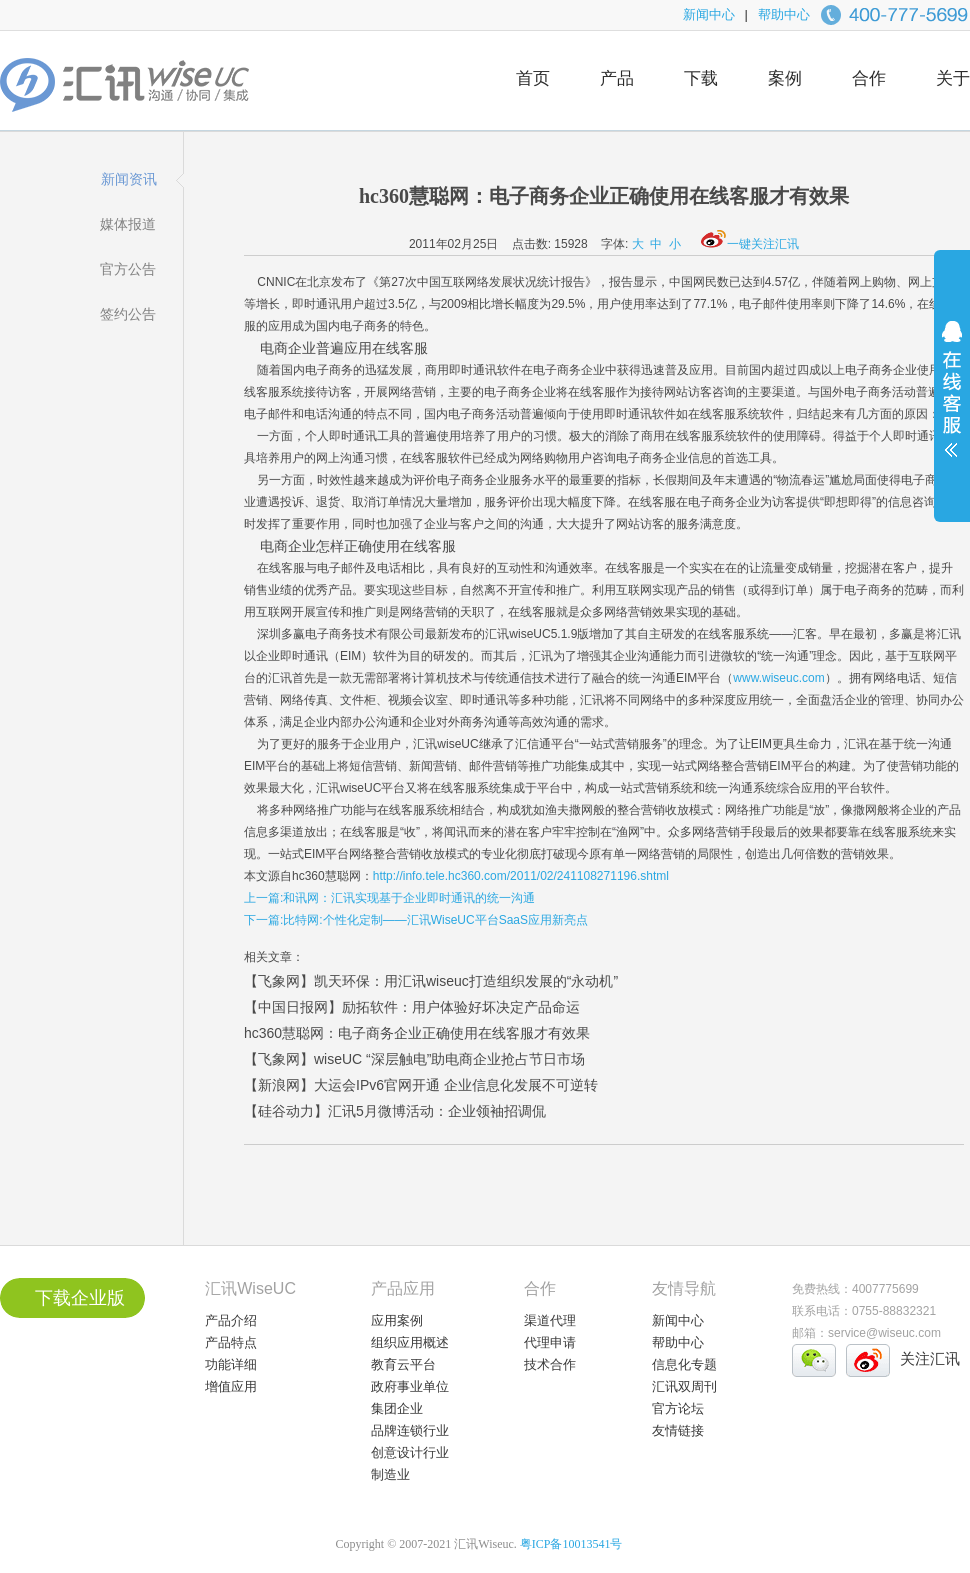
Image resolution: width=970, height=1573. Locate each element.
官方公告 (128, 269)
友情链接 (678, 1430)
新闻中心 (709, 14)
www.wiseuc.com (778, 678)
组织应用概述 (410, 1342)
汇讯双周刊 (684, 1386)
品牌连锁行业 (410, 1430)
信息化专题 (684, 1364)
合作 (869, 78)
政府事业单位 (410, 1386)
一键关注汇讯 (750, 244)
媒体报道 (128, 224)
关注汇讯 (930, 1358)
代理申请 (550, 1342)
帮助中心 (784, 14)
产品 (617, 78)
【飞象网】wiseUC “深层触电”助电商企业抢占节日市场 (414, 1059)
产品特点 (231, 1342)
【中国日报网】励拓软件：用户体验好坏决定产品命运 (412, 1007)
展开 (952, 402)
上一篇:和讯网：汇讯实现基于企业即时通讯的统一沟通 (389, 898)
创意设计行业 (410, 1452)
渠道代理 (550, 1320)
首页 (533, 78)
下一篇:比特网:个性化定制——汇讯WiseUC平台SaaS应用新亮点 (416, 920)
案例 (785, 78)
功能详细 (231, 1364)
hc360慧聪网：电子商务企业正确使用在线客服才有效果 (417, 1033)
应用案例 (397, 1320)
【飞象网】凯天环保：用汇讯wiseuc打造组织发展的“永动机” (431, 981)
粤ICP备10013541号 (571, 1544)
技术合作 (550, 1364)
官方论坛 (678, 1408)
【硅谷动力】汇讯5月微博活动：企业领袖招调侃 (395, 1111)
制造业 (390, 1474)
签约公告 (128, 314)
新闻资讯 (129, 179)
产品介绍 (231, 1320)
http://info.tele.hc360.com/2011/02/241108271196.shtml (521, 876)
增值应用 (231, 1386)
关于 (953, 78)
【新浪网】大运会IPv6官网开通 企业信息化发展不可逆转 (421, 1085)
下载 (701, 78)
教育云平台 (403, 1364)
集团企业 (397, 1408)
